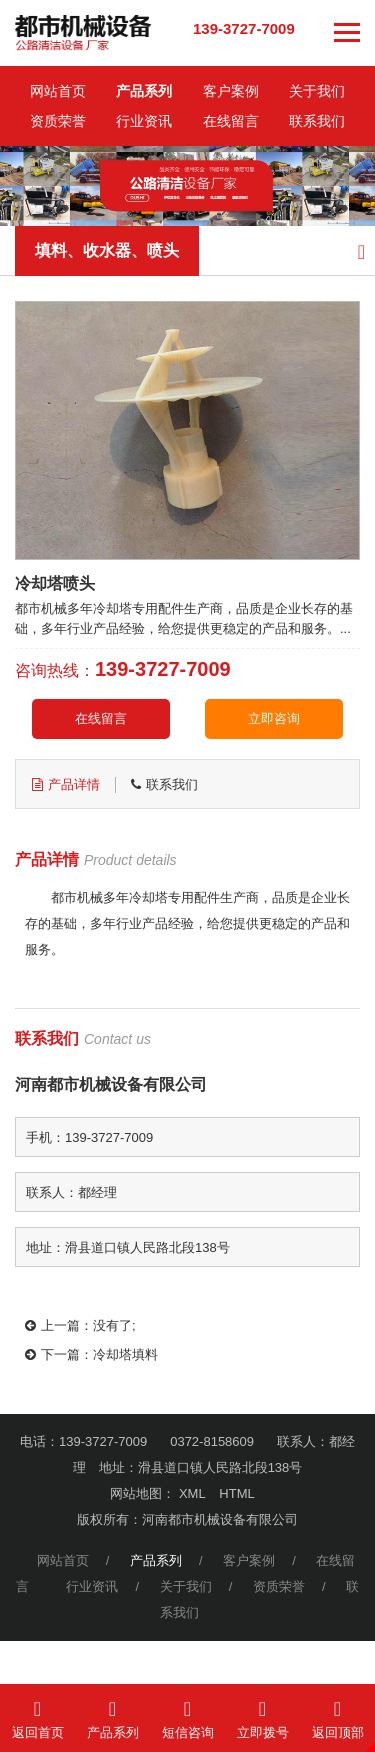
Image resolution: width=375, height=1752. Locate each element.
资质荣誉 (58, 121)
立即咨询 (274, 718)
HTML (236, 1493)
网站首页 (58, 91)
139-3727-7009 (244, 28)
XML (192, 1493)
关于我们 (317, 91)
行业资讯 (144, 121)
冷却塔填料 (125, 1354)
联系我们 (317, 121)
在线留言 (231, 121)
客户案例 (231, 91)
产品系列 (144, 91)
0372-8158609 (212, 1441)
